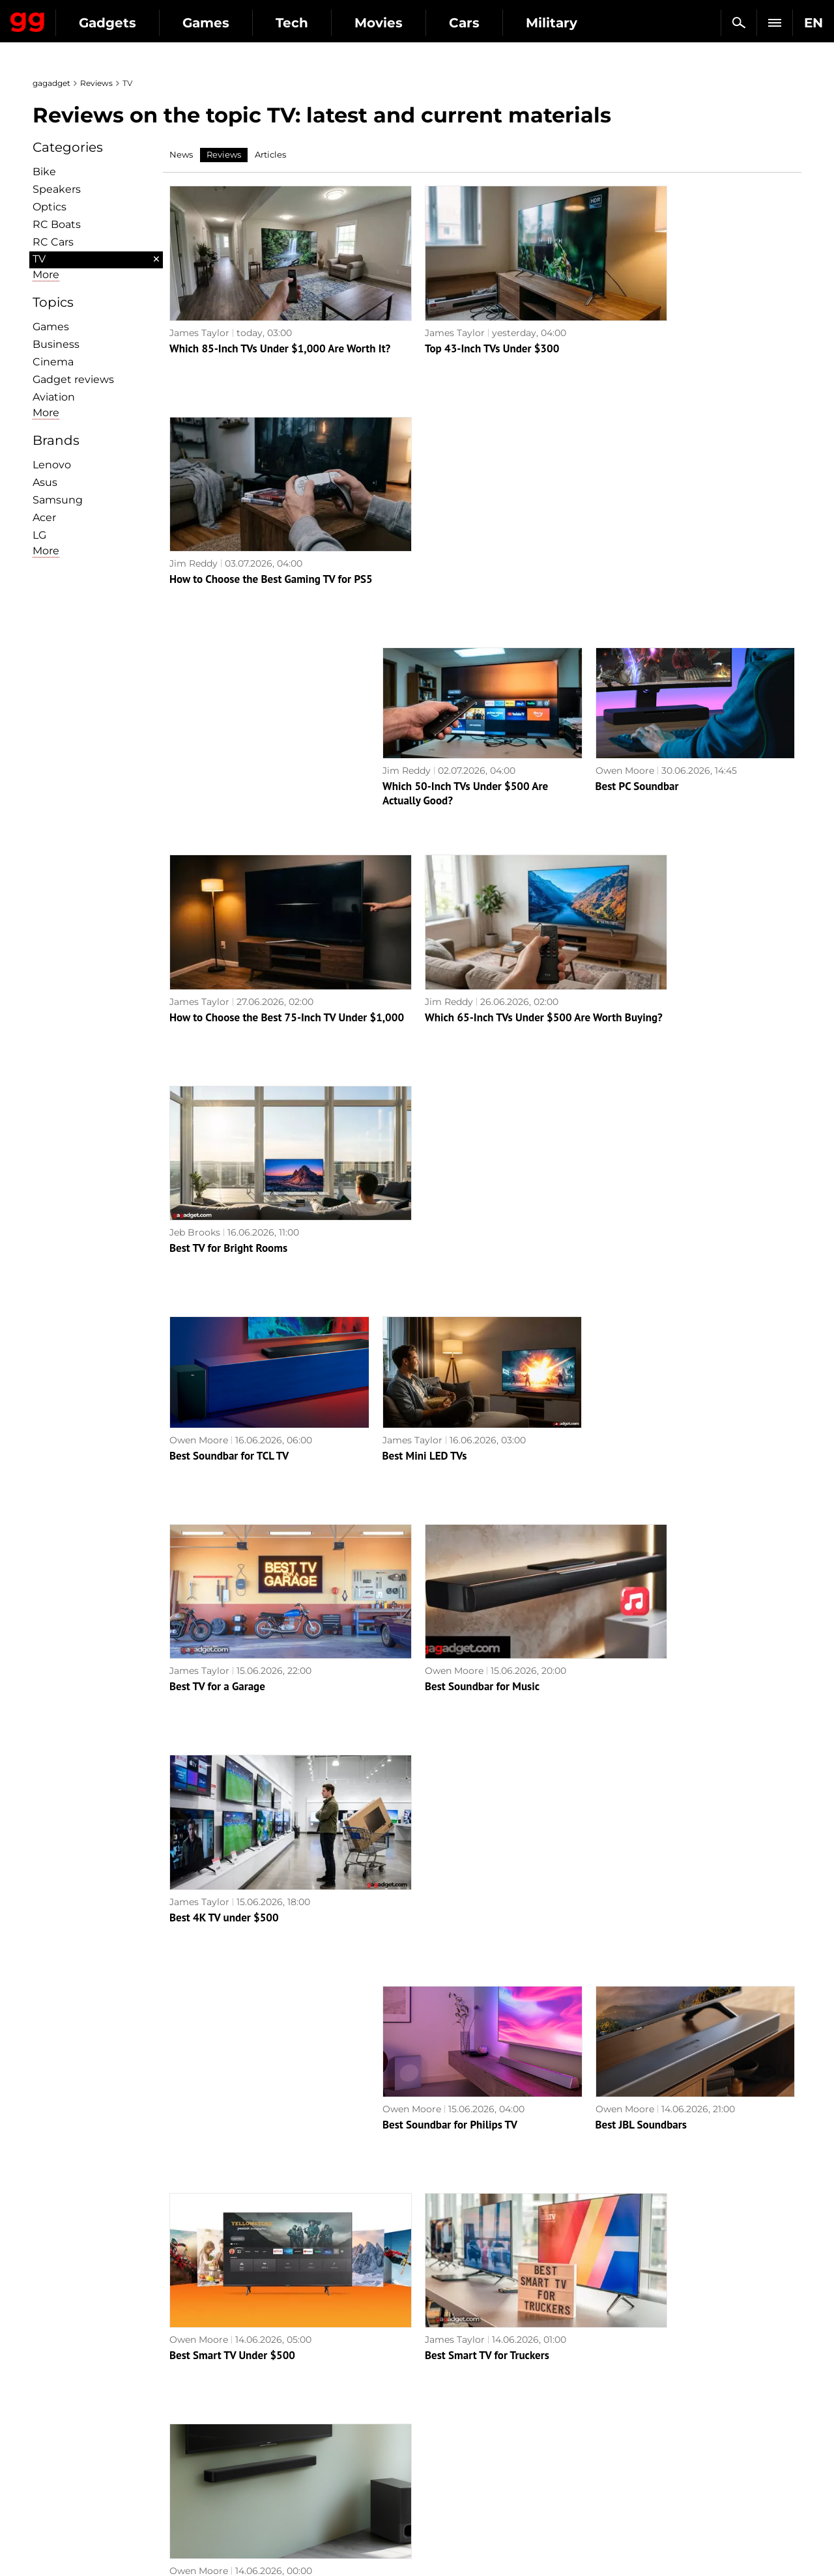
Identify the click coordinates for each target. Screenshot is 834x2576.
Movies (498, 23)
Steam (438, 2419)
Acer (44, 517)
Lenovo (52, 465)
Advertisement (73, 2419)
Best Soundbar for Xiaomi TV (662, 1982)
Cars (584, 23)
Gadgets (227, 23)
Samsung (58, 500)
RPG (434, 2389)
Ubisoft (440, 2464)
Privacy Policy (71, 2434)
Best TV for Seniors (640, 2190)
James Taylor (199, 309)
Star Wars (446, 2449)
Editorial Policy (73, 2389)
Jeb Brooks (620, 724)
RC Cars (53, 242)
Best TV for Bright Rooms (654, 739)
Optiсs (49, 207)
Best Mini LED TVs (424, 946)
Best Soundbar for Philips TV (449, 1360)
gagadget (51, 83)
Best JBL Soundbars (641, 1360)
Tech (411, 23)
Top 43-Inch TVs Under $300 (449, 324)
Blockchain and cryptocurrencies (306, 2464)
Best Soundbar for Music (439, 1153)
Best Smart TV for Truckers (444, 1568)
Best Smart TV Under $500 (232, 1568)
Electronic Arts (457, 2509)
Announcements (653, 2374)
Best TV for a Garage (217, 1153)
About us (59, 2374)
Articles (270, 154)
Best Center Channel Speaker (450, 1775)
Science (248, 2404)
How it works (261, 2479)
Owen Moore (625, 516)
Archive (443, 2303)
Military (248, 2374)
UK (46, 2541)
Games (325, 23)
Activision (446, 2479)
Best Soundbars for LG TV (228, 1982)
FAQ (626, 2419)
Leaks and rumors (656, 2389)
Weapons (252, 2434)
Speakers (57, 189)
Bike (44, 171)
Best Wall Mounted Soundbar (663, 1568)
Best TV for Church (426, 2190)
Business (56, 344)
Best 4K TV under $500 (649, 1153)
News (181, 154)
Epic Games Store (464, 2434)
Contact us (64, 2449)
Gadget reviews (73, 379)
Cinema (53, 362)
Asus (45, 482)
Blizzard (442, 2494)
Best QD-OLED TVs (425, 1982)
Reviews (96, 83)
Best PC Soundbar (637, 531)
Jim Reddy (619, 309)
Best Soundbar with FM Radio (239, 1775)
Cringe (631, 2404)
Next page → (417, 2276)
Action (438, 2374)
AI (235, 2419)
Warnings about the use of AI (105, 2404)
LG (39, 535)
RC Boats (57, 224)
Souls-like (445, 2404)
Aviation (54, 397)
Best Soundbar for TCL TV (229, 946)
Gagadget (87, 17)
